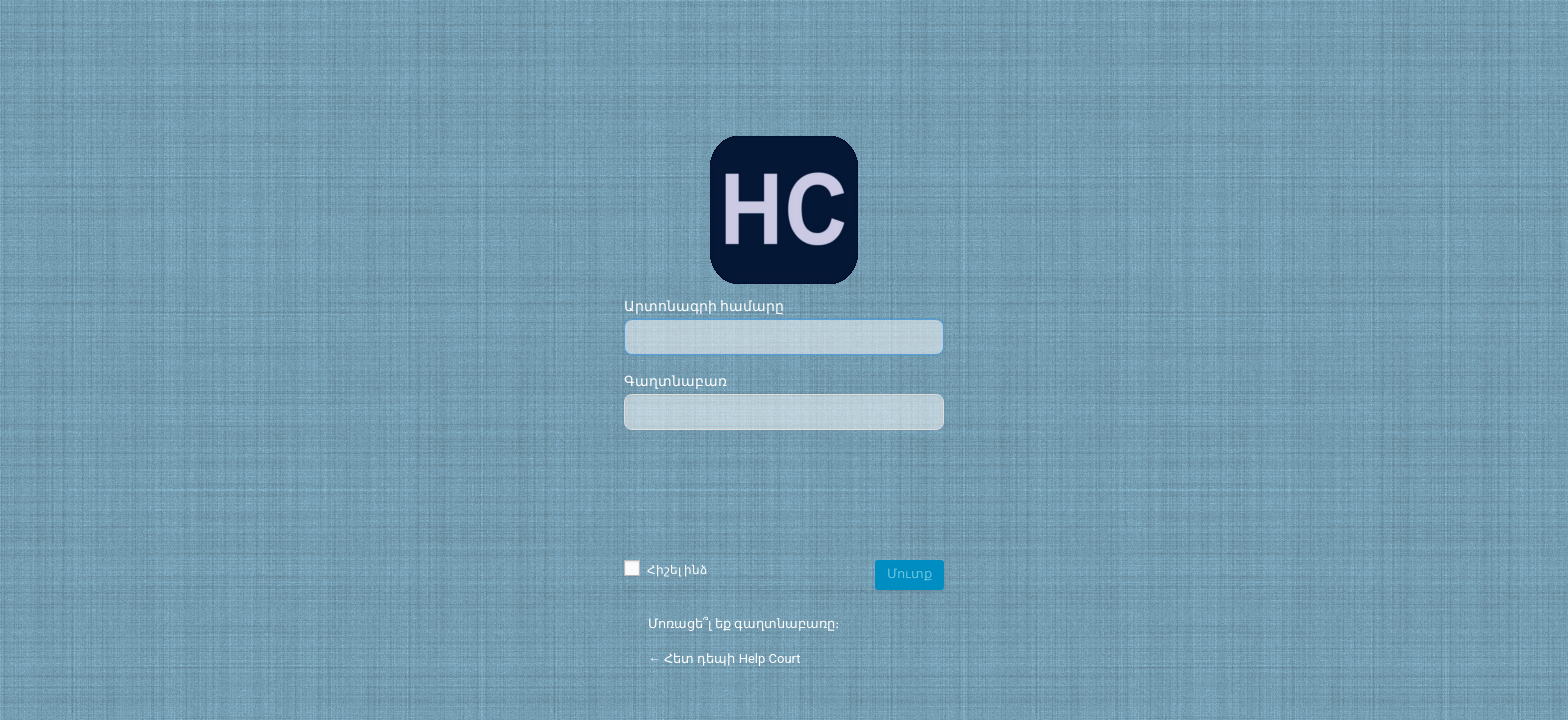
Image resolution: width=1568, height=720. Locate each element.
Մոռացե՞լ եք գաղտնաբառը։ (743, 623)
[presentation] (784, 497)
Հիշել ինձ (665, 570)
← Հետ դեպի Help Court (724, 658)
